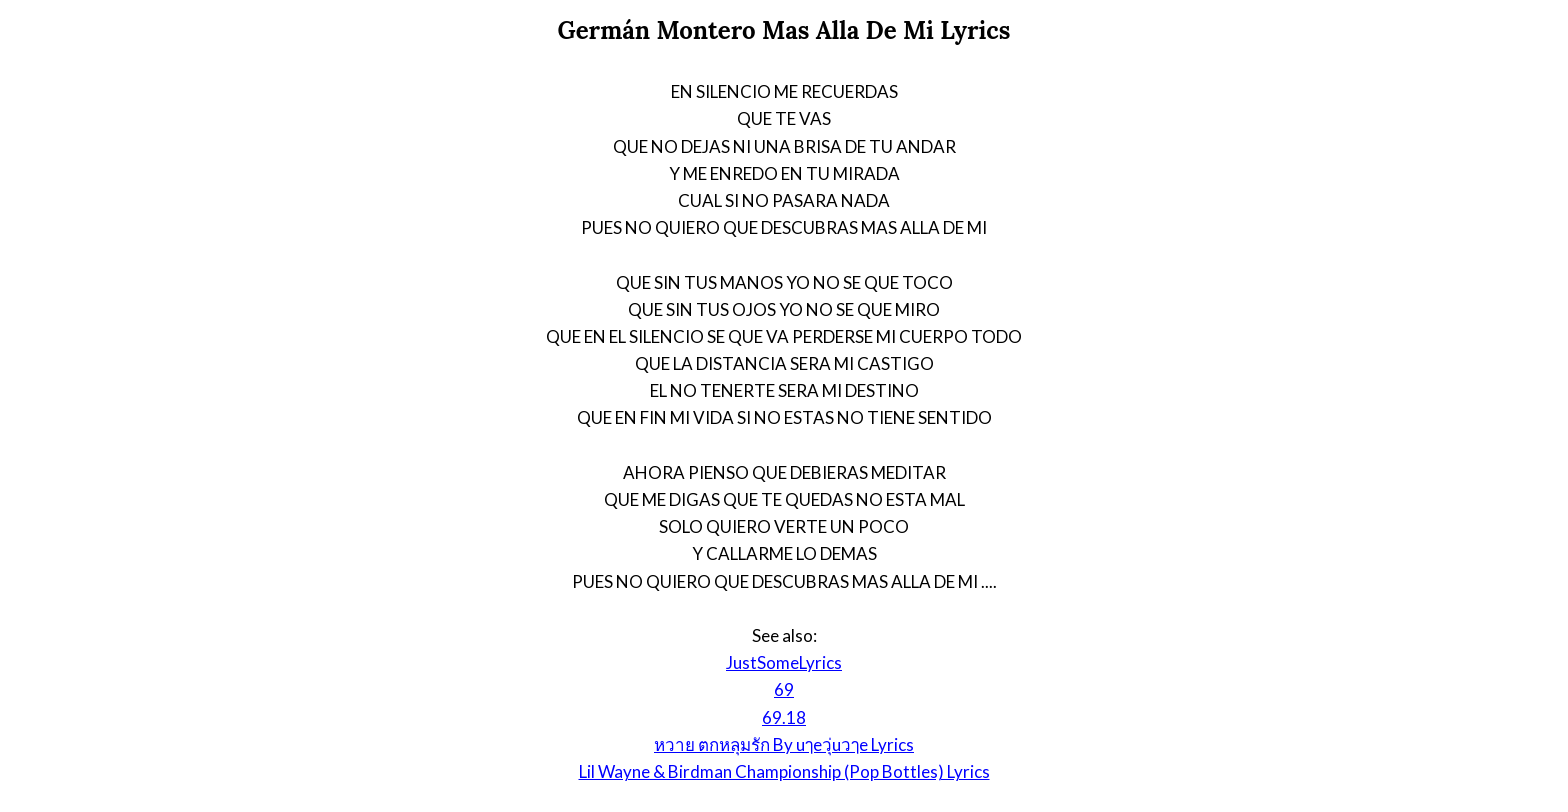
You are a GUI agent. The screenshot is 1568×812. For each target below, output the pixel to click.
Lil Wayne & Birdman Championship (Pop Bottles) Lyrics (784, 771)
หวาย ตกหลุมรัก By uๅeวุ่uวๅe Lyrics (784, 744)
